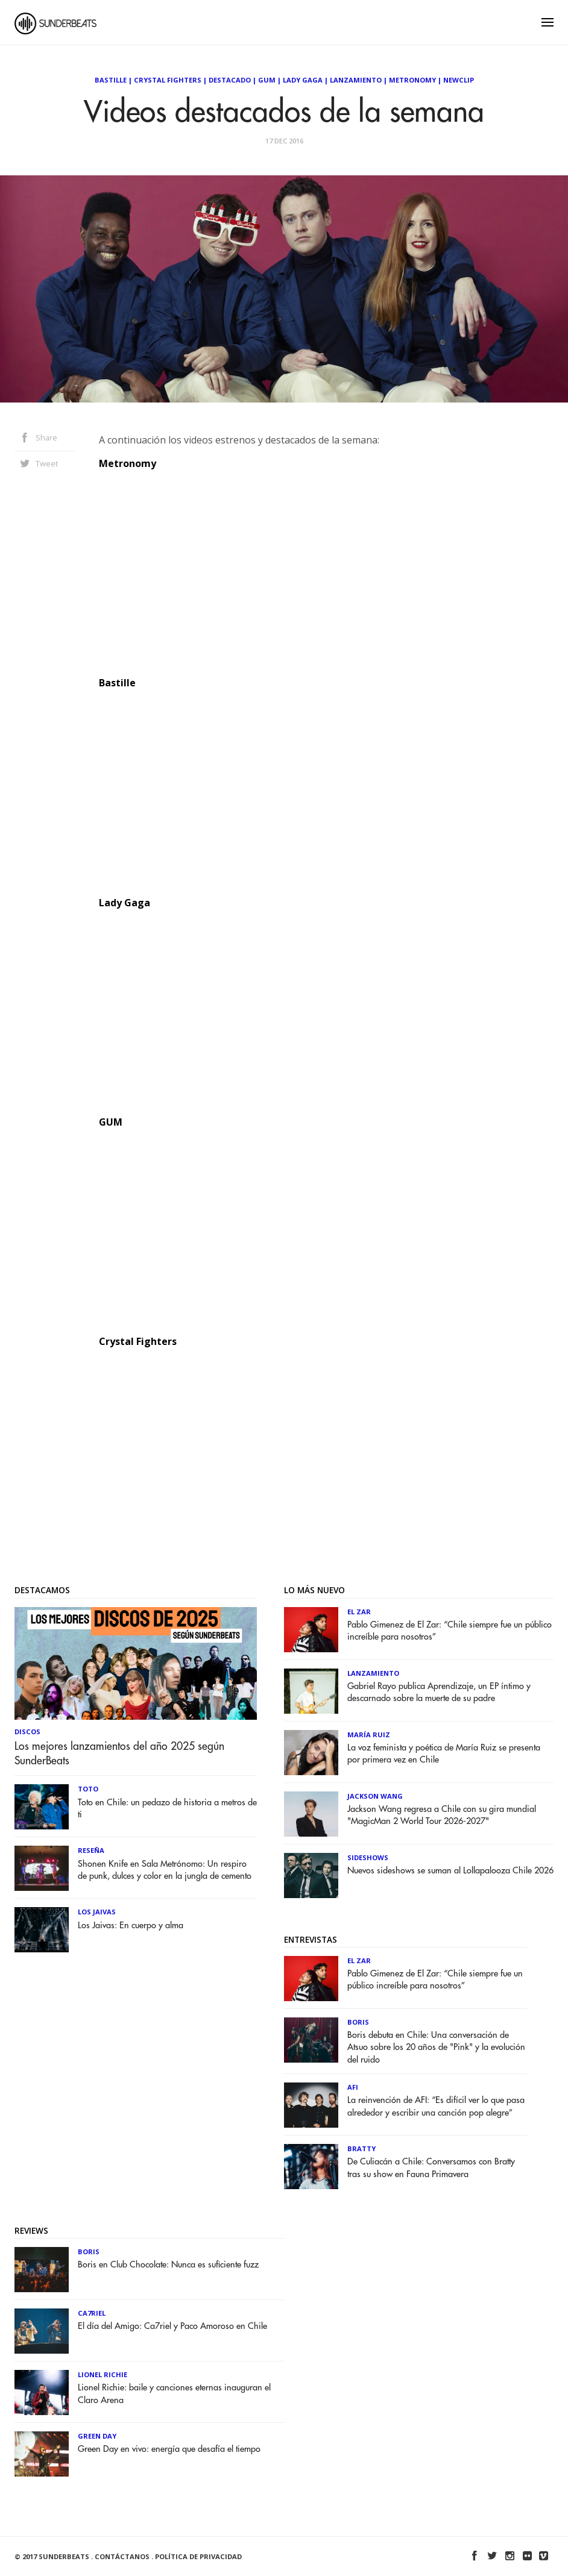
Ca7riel (92, 2312)
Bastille (111, 79)
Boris (358, 2021)
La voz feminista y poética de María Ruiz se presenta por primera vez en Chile (443, 1753)
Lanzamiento (356, 79)
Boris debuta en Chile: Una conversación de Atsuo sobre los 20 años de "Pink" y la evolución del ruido (436, 2047)
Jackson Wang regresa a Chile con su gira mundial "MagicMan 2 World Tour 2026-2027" (441, 1815)
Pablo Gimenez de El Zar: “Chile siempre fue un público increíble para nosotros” (449, 1630)
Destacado (230, 79)
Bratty (361, 2148)
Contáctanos (122, 2556)
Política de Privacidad (198, 2556)
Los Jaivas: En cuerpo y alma (130, 1925)
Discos (27, 1731)
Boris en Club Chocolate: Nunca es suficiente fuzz (168, 2264)
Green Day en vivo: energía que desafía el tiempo (169, 2449)
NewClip (458, 79)
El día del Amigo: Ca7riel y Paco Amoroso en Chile (172, 2326)
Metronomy (412, 79)
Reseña (91, 1850)
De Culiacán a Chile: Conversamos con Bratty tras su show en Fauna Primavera (431, 2167)
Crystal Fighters (167, 79)
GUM (267, 79)
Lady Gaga (303, 79)
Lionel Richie (102, 2374)
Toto (88, 1788)
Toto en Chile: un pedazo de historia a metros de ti (167, 1808)
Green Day (97, 2435)
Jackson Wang (375, 1795)
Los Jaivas (97, 1911)
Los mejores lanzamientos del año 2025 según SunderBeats (119, 1753)
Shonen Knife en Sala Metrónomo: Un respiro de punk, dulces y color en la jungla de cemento (164, 1870)
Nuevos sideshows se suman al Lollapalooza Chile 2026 (450, 1870)
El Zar (359, 1611)
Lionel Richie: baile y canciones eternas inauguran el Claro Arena (174, 2393)
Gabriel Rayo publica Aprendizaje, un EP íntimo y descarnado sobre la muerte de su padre (439, 1692)
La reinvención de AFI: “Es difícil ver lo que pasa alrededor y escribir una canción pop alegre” (436, 2106)
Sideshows (367, 1857)
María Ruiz (368, 1734)
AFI (352, 2087)
